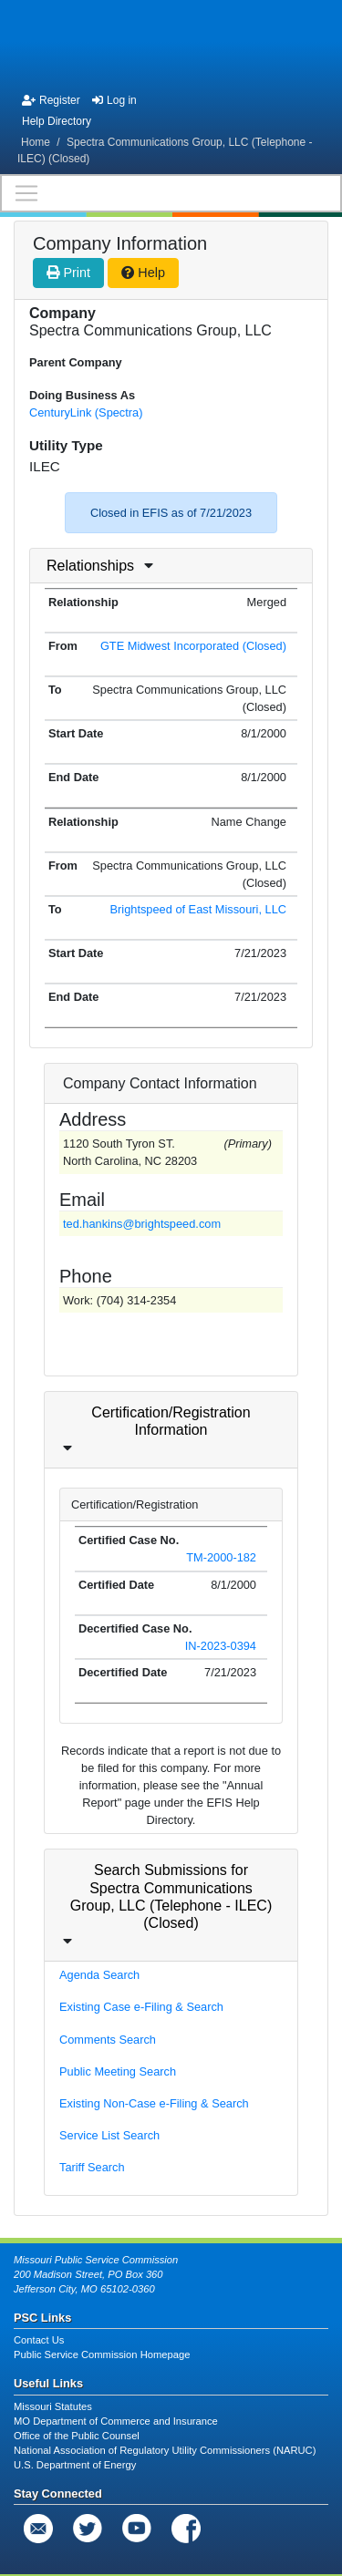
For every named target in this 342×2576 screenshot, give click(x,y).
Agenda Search (99, 1975)
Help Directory (56, 121)
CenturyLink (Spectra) (85, 412)
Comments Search (107, 2039)
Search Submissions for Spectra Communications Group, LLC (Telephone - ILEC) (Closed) (171, 1896)
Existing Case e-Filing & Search (141, 2007)
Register (51, 100)
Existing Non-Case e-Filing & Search (154, 2103)
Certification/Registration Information (170, 1421)
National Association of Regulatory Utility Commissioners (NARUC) (165, 2450)
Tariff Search (92, 2167)
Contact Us (39, 2339)
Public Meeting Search (117, 2071)
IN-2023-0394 (220, 1646)
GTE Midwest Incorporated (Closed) (193, 646)
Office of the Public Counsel (77, 2435)
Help (143, 272)
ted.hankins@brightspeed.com (142, 1224)
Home (35, 142)
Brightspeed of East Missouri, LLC (198, 909)
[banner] (171, 43)
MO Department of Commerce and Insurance (116, 2421)
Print (68, 272)
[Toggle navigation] (171, 193)
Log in (114, 100)
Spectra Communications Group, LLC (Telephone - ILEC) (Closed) (165, 150)
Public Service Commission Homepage (102, 2354)
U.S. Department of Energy (75, 2464)
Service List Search (109, 2135)
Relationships (90, 565)
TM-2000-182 (221, 1557)
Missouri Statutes (53, 2406)
